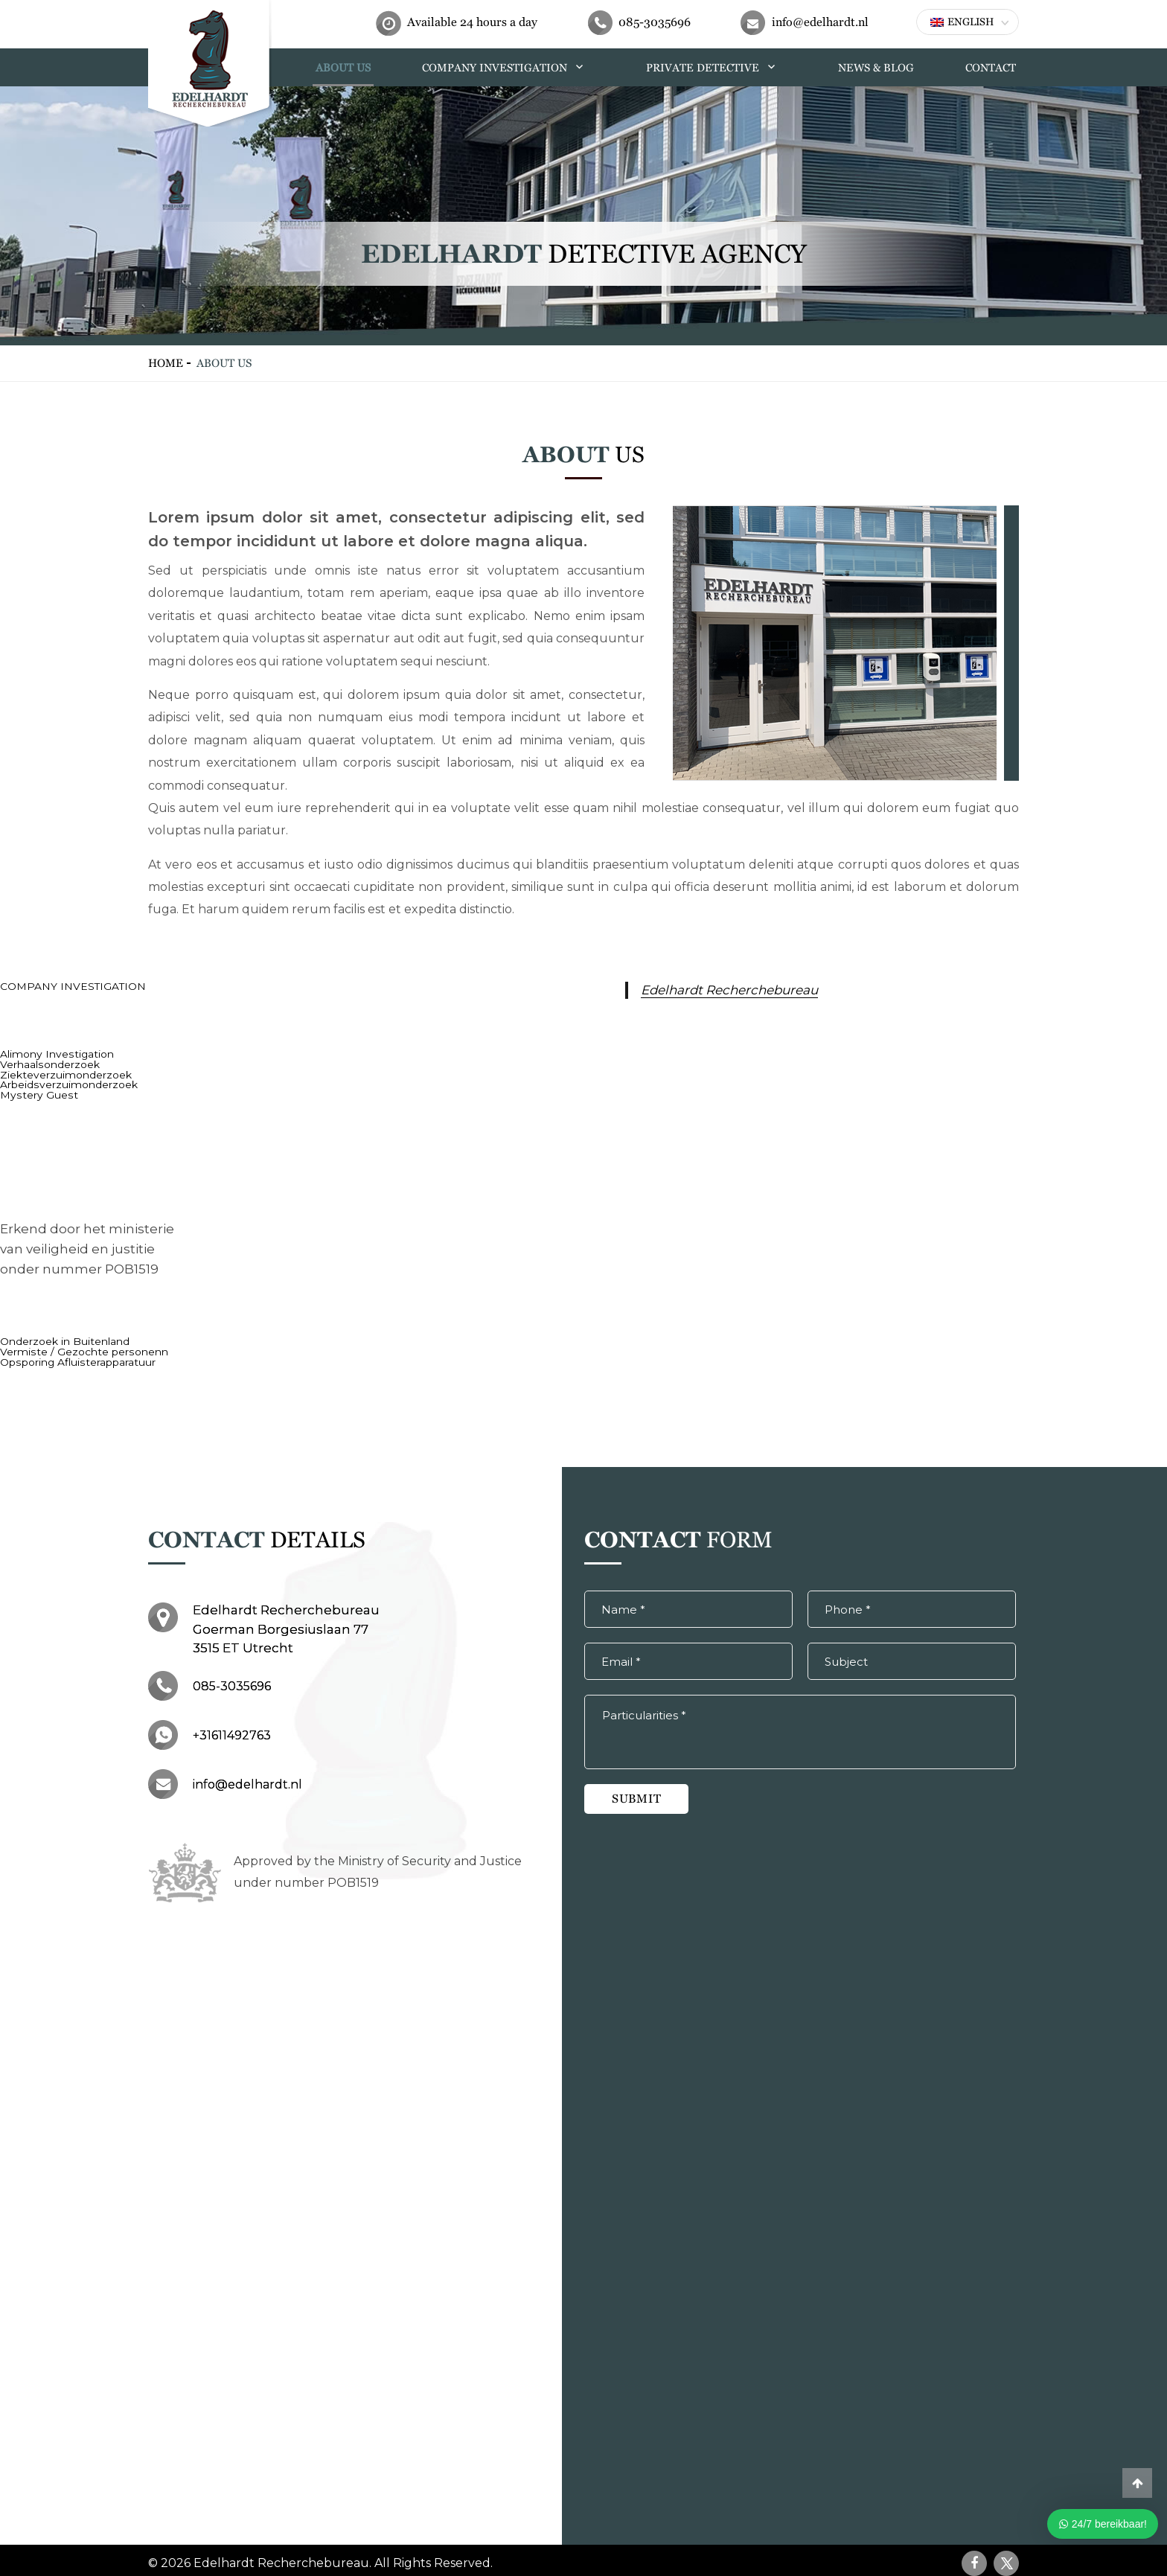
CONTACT (992, 66)
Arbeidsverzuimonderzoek (65, 1082)
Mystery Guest (34, 1092)
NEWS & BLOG (882, 66)
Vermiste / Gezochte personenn (77, 1347)
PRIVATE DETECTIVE (722, 66)
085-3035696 (654, 22)
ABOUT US (381, 66)
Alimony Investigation (51, 1053)
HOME (292, 66)
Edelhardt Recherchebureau (726, 989)
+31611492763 (232, 1729)
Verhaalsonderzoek (47, 1063)
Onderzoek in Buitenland (61, 1337)
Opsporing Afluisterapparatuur (73, 1357)
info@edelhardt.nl (820, 22)
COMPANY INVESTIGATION (528, 66)
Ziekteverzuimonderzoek (62, 1072)
